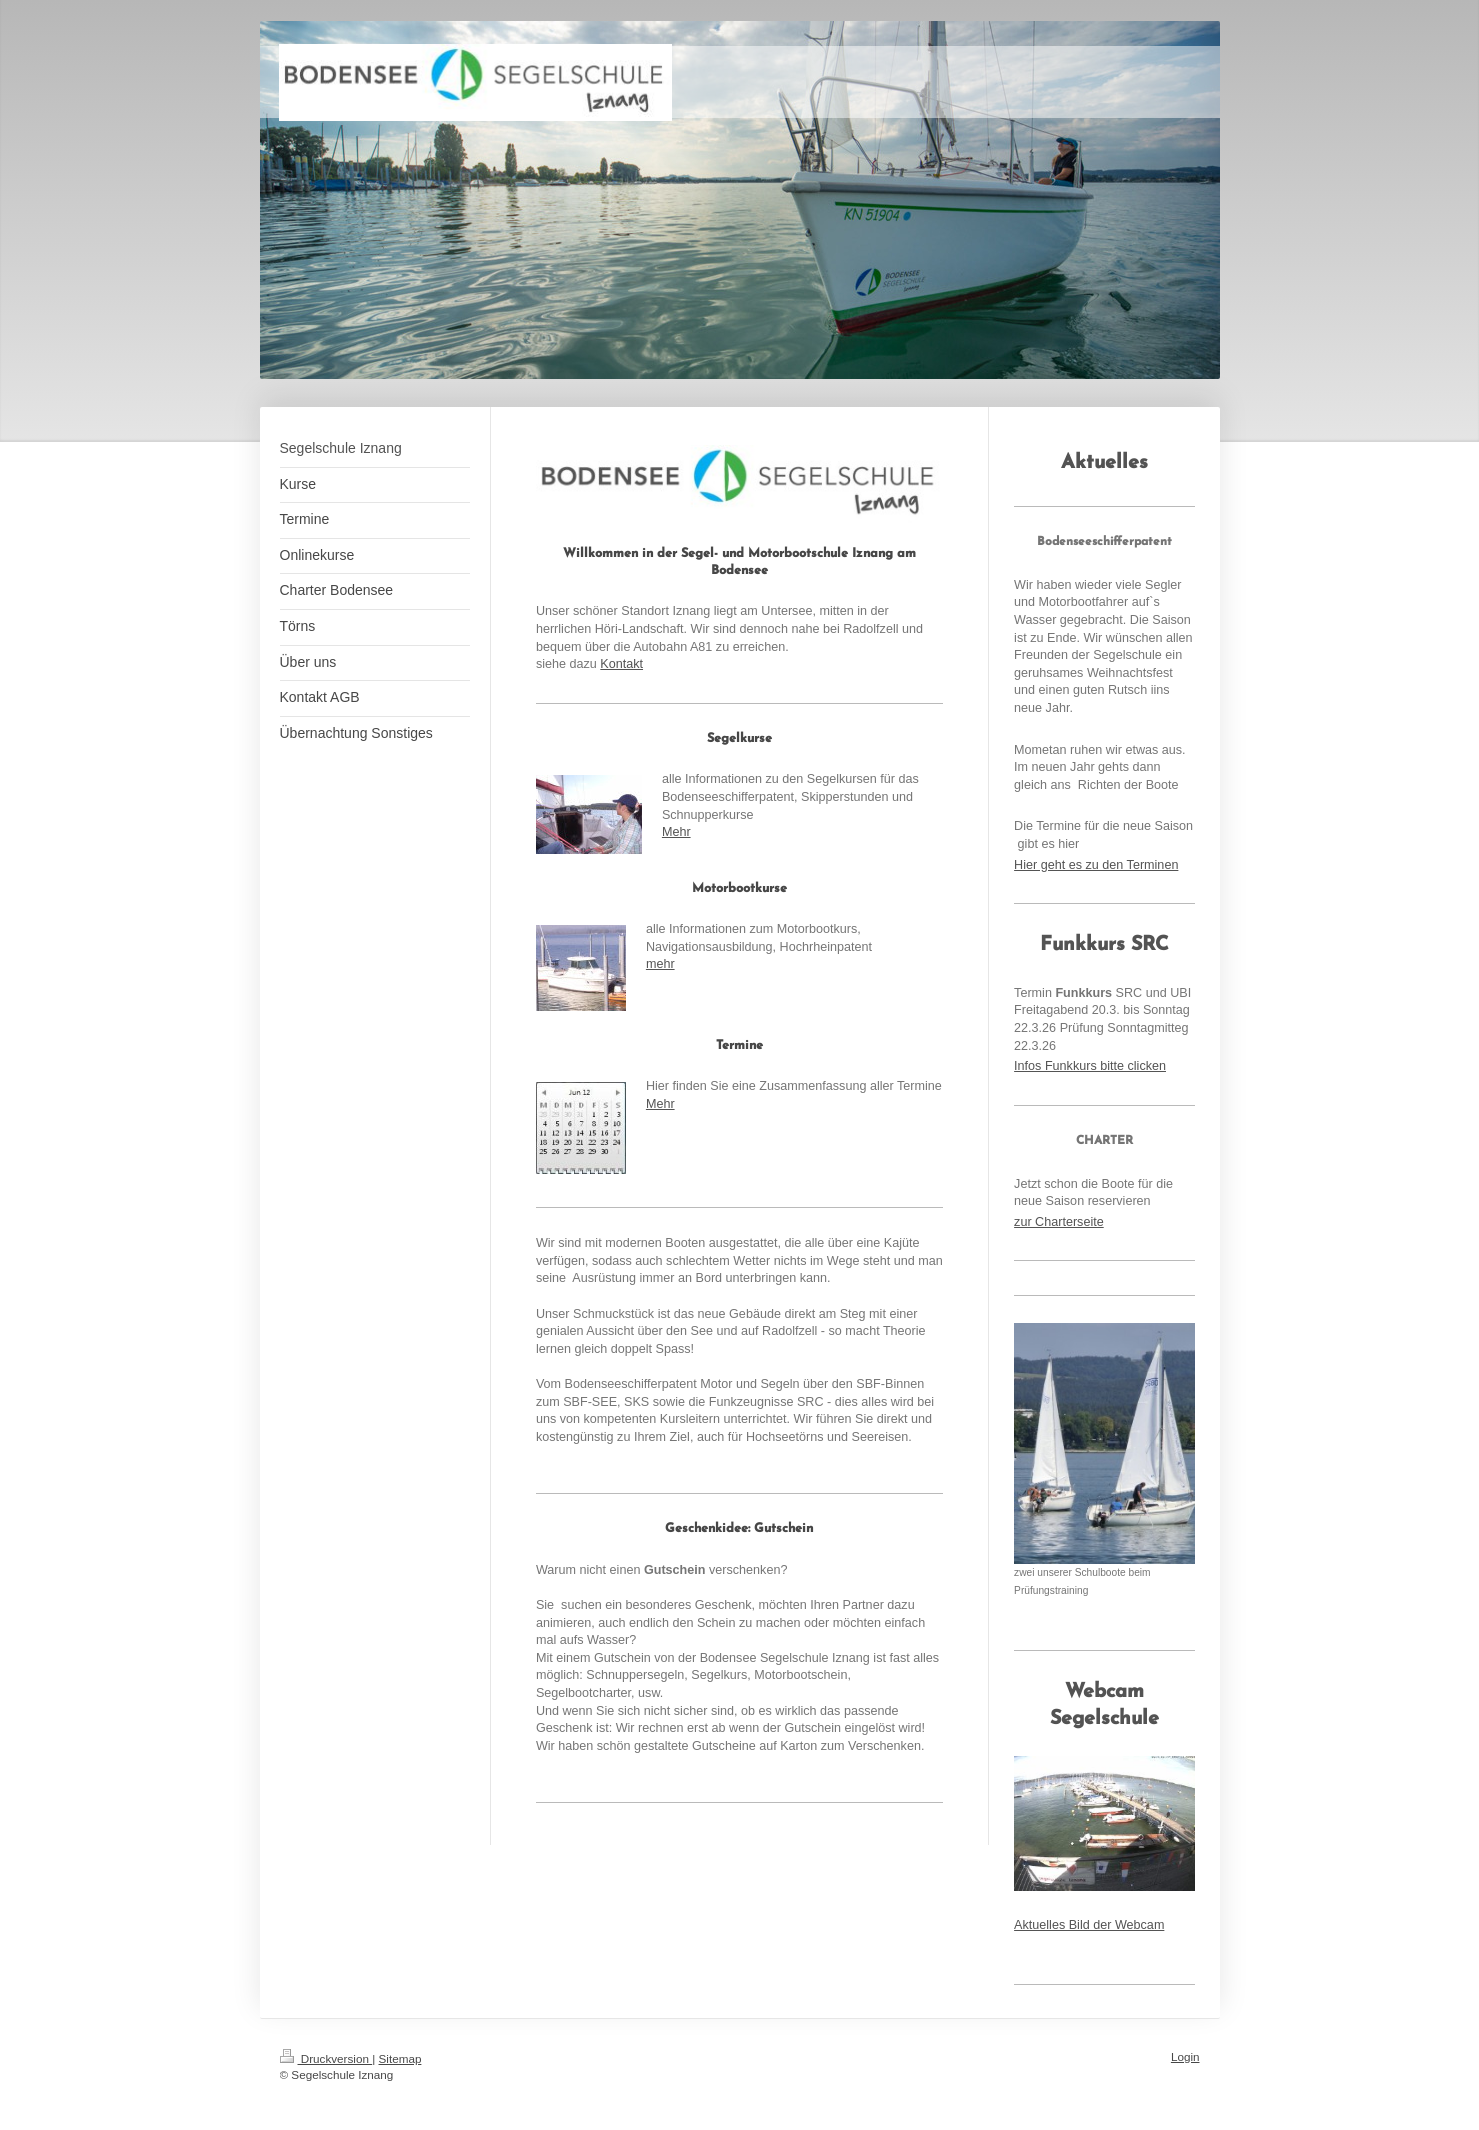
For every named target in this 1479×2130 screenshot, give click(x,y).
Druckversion (326, 2058)
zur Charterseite (1059, 1222)
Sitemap (400, 2058)
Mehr (676, 832)
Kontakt (621, 664)
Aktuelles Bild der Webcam (1089, 1925)
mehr (660, 964)
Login (1185, 2056)
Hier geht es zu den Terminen (1096, 865)
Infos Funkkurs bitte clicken (1090, 1066)
